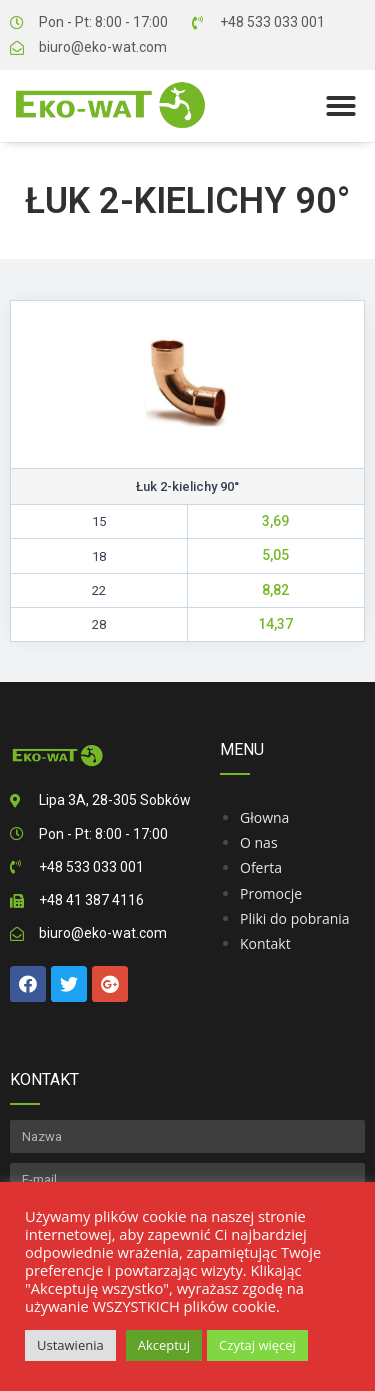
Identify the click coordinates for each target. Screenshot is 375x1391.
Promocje (271, 893)
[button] (341, 106)
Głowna (264, 817)
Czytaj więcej (257, 1345)
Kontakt (265, 943)
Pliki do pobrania (295, 918)
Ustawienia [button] (70, 1345)
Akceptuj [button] (164, 1345)
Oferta (261, 867)
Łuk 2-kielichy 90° (187, 201)
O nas (259, 842)
